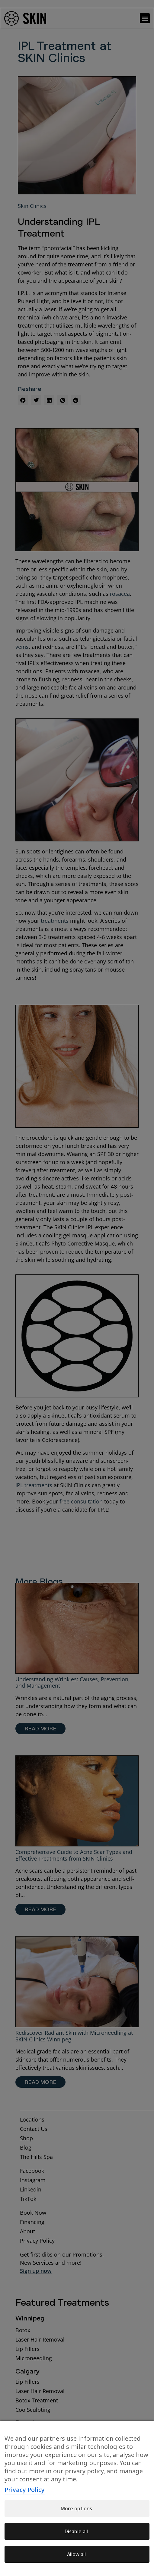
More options (76, 2508)
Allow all (76, 2554)
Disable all (76, 2531)
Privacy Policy (25, 2490)
